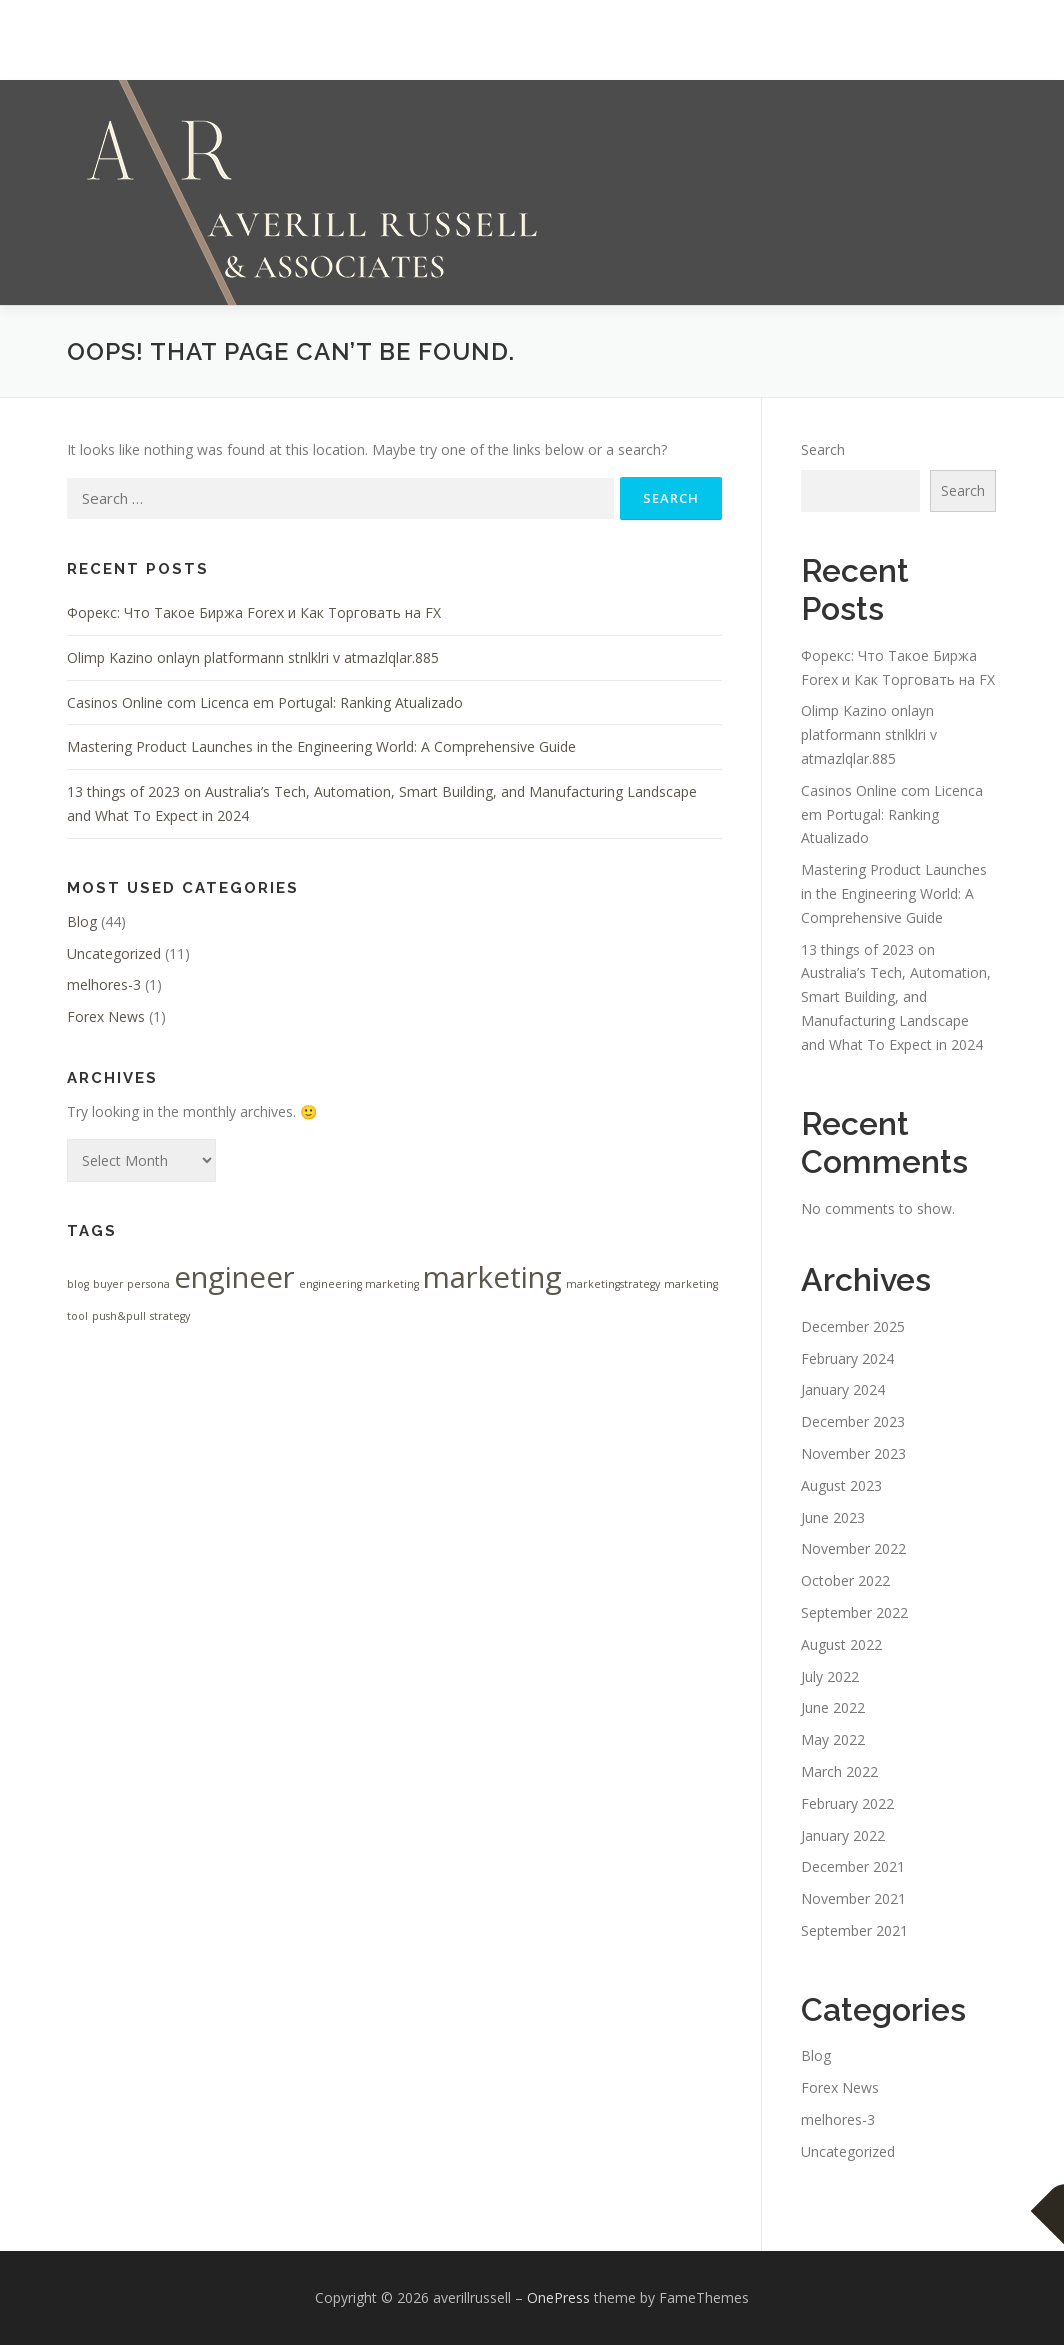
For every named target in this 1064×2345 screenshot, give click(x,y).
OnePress (558, 2297)
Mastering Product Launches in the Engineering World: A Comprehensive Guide (321, 746)
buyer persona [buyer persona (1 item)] (131, 1284)
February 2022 (847, 1803)
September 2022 (854, 1612)
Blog (82, 921)
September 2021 (854, 1930)
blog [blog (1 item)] (78, 1284)
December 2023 (853, 1421)
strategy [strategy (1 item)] (170, 1316)
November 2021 (853, 1898)
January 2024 (843, 1389)
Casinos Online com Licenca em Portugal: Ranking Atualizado (265, 702)
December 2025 (853, 1326)
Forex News (106, 1016)
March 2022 (839, 1771)
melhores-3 (104, 984)
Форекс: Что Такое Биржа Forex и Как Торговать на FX (254, 612)
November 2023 (853, 1453)
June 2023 (833, 1517)
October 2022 (845, 1580)
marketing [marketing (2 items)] (492, 1277)
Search (823, 449)
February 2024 (847, 1358)
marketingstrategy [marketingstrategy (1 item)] (613, 1284)
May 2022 (833, 1739)
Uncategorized (114, 953)
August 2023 (841, 1485)
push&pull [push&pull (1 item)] (119, 1316)
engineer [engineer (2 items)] (234, 1277)
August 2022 (841, 1644)
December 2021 (853, 1866)
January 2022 (843, 1835)
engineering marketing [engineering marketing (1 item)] (359, 1284)
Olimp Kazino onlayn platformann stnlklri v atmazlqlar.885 (253, 657)
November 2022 (853, 1548)
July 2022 (830, 1676)
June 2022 (833, 1707)
